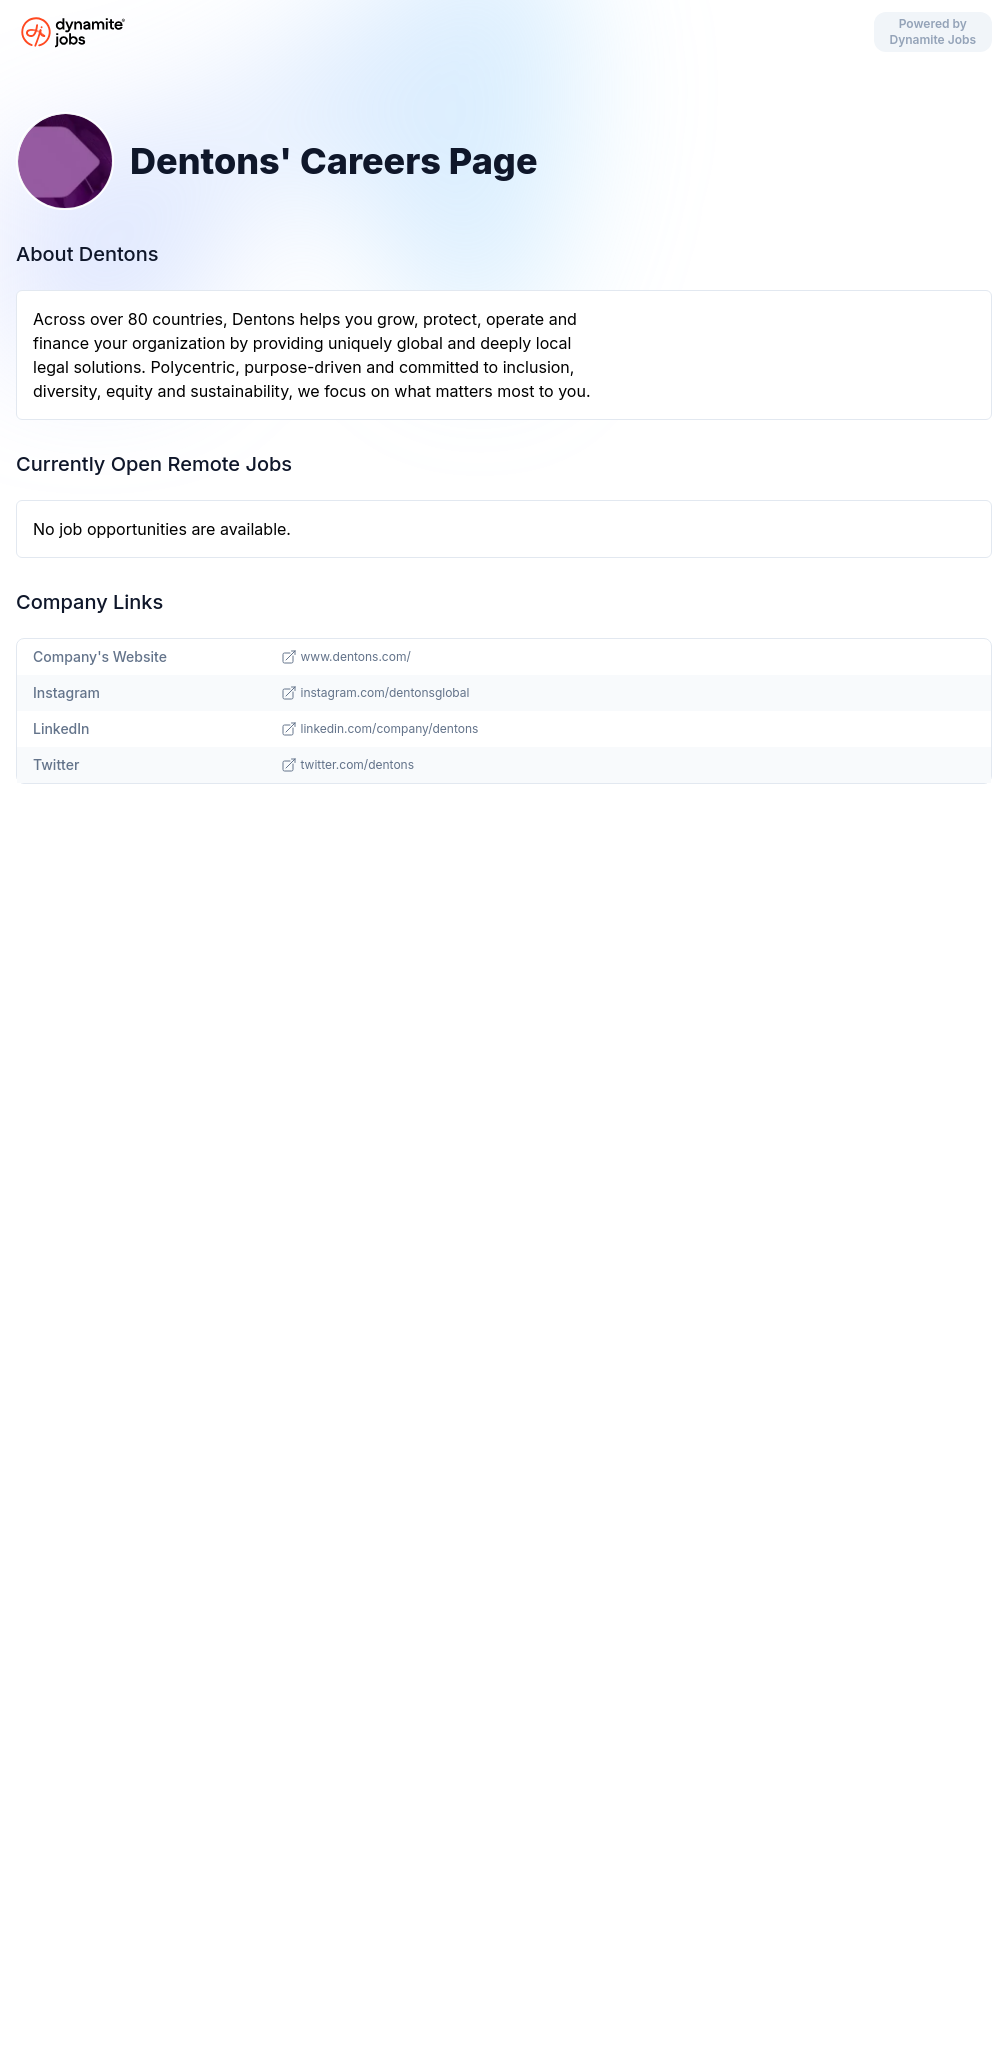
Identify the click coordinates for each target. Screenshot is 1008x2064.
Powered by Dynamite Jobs (933, 31)
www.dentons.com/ (346, 657)
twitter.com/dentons (348, 765)
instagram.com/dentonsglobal (375, 693)
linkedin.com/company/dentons (380, 729)
